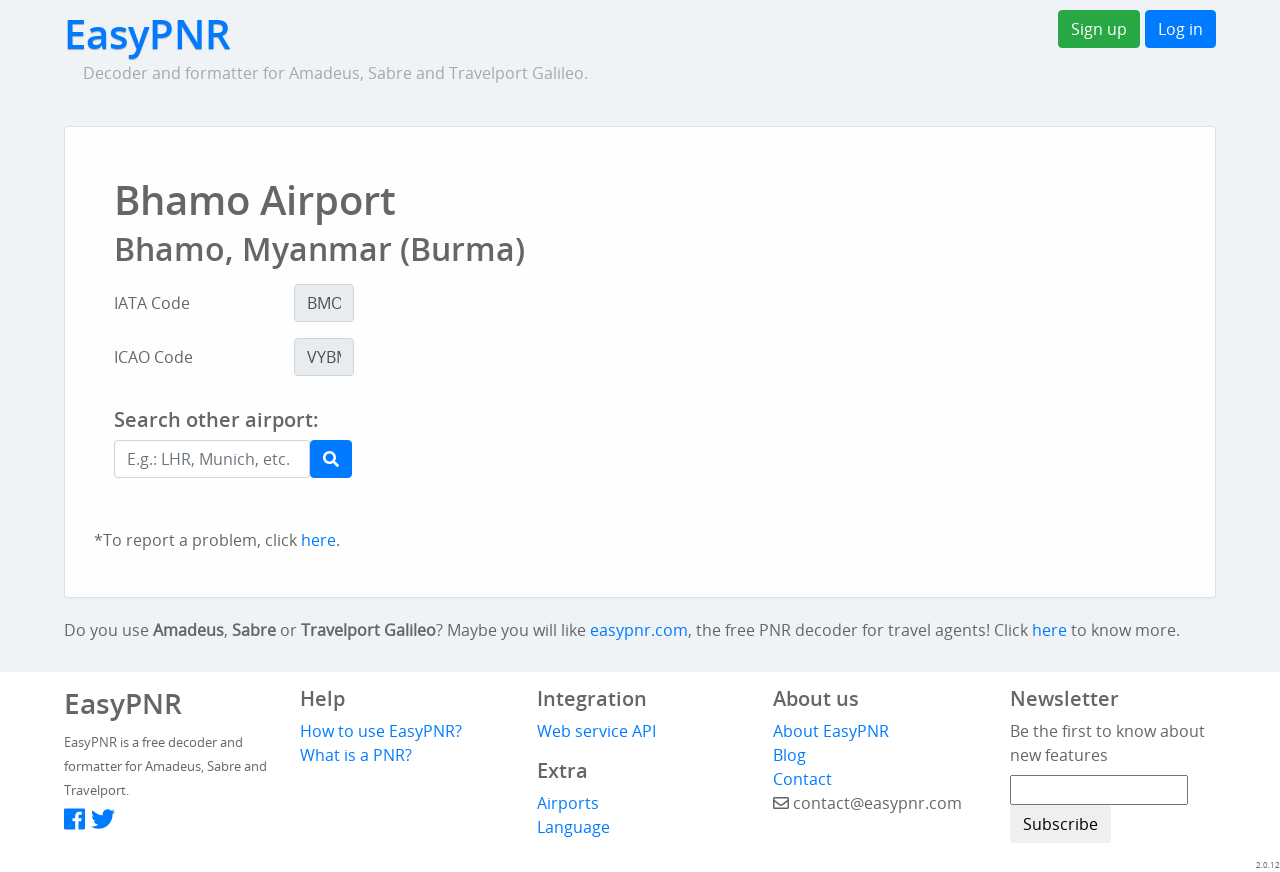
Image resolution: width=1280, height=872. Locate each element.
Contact (802, 779)
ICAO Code (153, 357)
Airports (568, 803)
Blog (789, 755)
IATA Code (152, 303)
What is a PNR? (356, 755)
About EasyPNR (831, 731)
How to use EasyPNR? (381, 731)
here (318, 540)
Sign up (1099, 29)
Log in (1180, 29)
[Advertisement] (724, 462)
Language (573, 827)
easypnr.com (639, 630)
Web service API (596, 731)
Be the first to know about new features (1107, 743)
